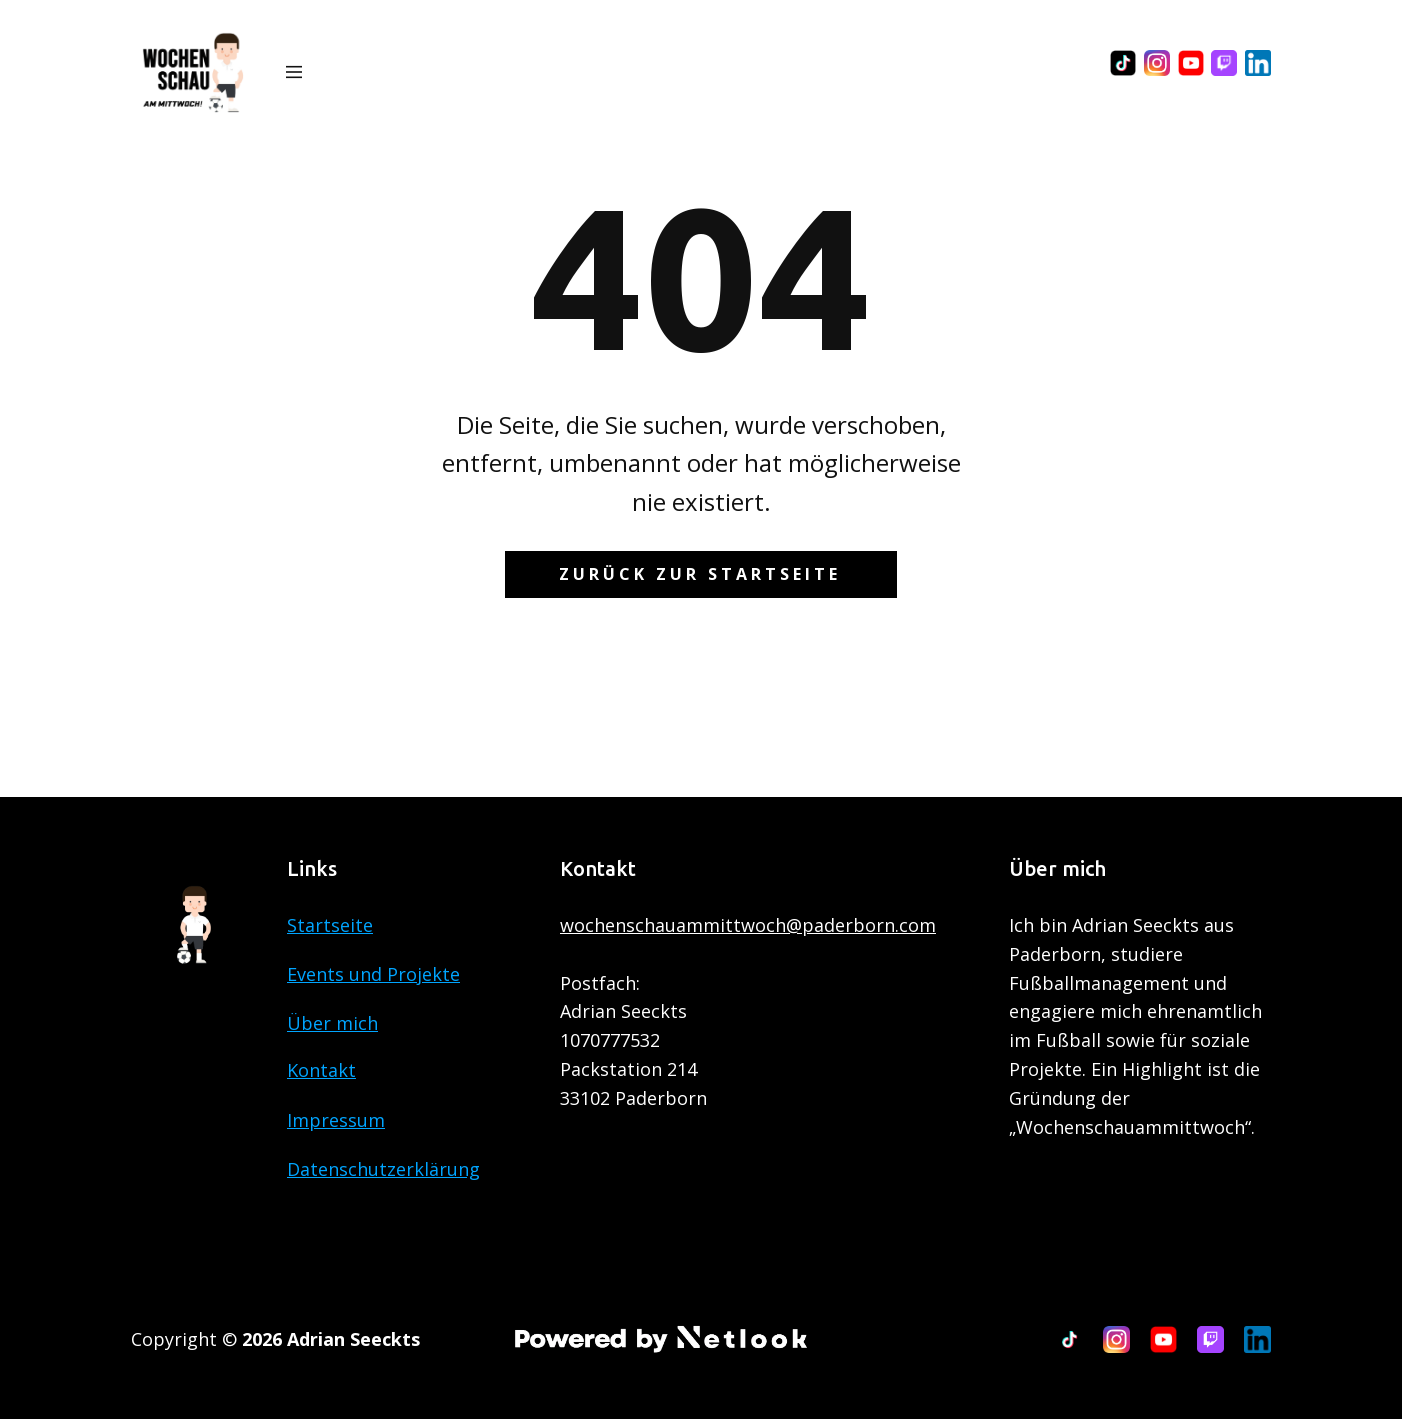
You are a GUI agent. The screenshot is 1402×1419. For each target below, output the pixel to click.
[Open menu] (294, 72)
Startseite (330, 925)
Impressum (336, 1120)
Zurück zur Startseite (700, 574)
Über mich (332, 1023)
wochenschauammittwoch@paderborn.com (748, 925)
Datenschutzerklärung (383, 1169)
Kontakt (321, 1070)
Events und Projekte (373, 974)
